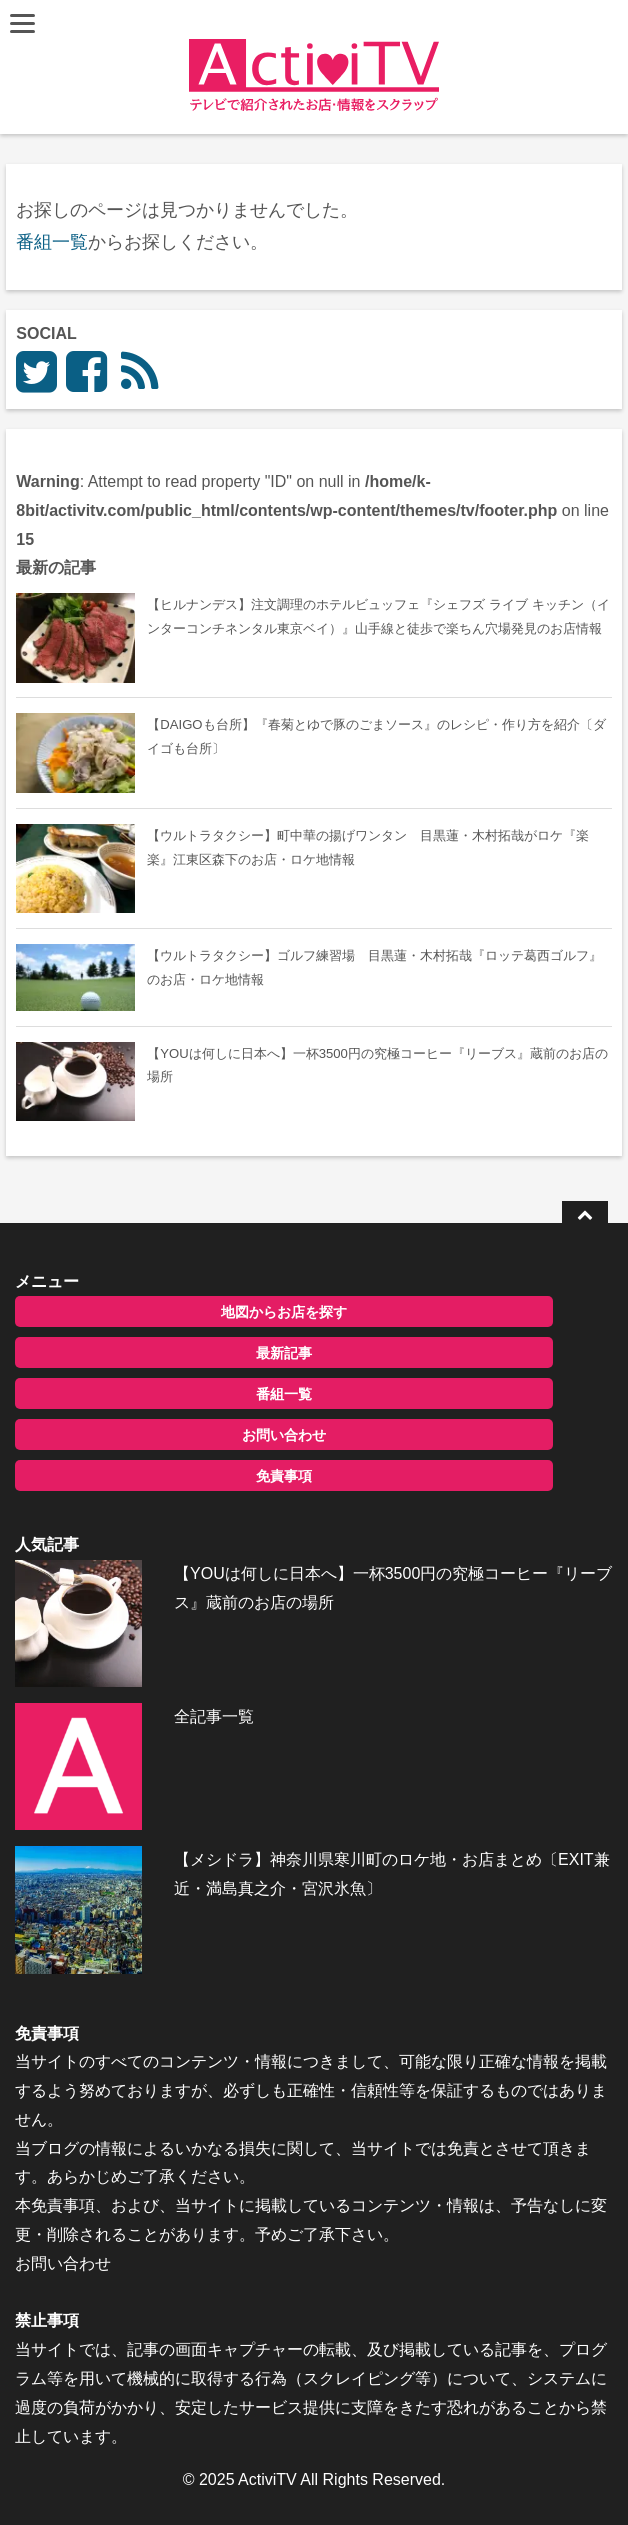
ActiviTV (267, 2479)
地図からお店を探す (284, 1312)
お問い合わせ (284, 1435)
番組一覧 (52, 242)
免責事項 (284, 1476)
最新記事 (284, 1353)
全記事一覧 (214, 1716)
